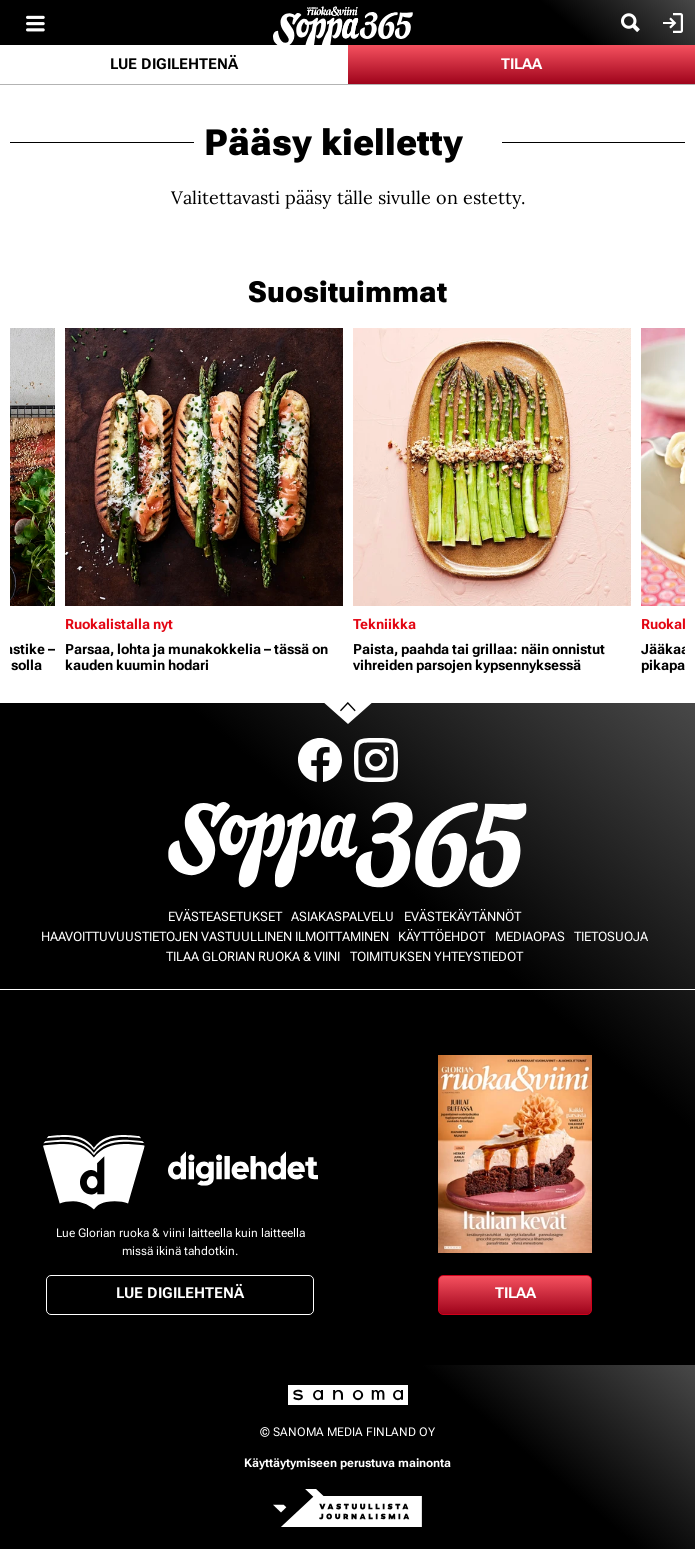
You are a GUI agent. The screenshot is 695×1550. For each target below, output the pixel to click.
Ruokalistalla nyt (119, 624)
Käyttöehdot (441, 936)
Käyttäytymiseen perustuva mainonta (347, 1463)
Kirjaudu (670, 23)
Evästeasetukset (225, 916)
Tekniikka (384, 624)
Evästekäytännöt (462, 916)
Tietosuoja (611, 936)
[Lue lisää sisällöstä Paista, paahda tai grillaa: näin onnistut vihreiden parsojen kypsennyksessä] (492, 467)
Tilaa (521, 64)
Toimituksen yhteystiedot (436, 956)
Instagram (376, 760)
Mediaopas (530, 936)
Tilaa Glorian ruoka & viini (253, 956)
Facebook (320, 760)
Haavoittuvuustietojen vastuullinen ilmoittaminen (215, 936)
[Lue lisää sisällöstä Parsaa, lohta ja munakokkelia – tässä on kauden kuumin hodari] (204, 467)
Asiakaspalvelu (342, 916)
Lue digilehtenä (174, 64)
